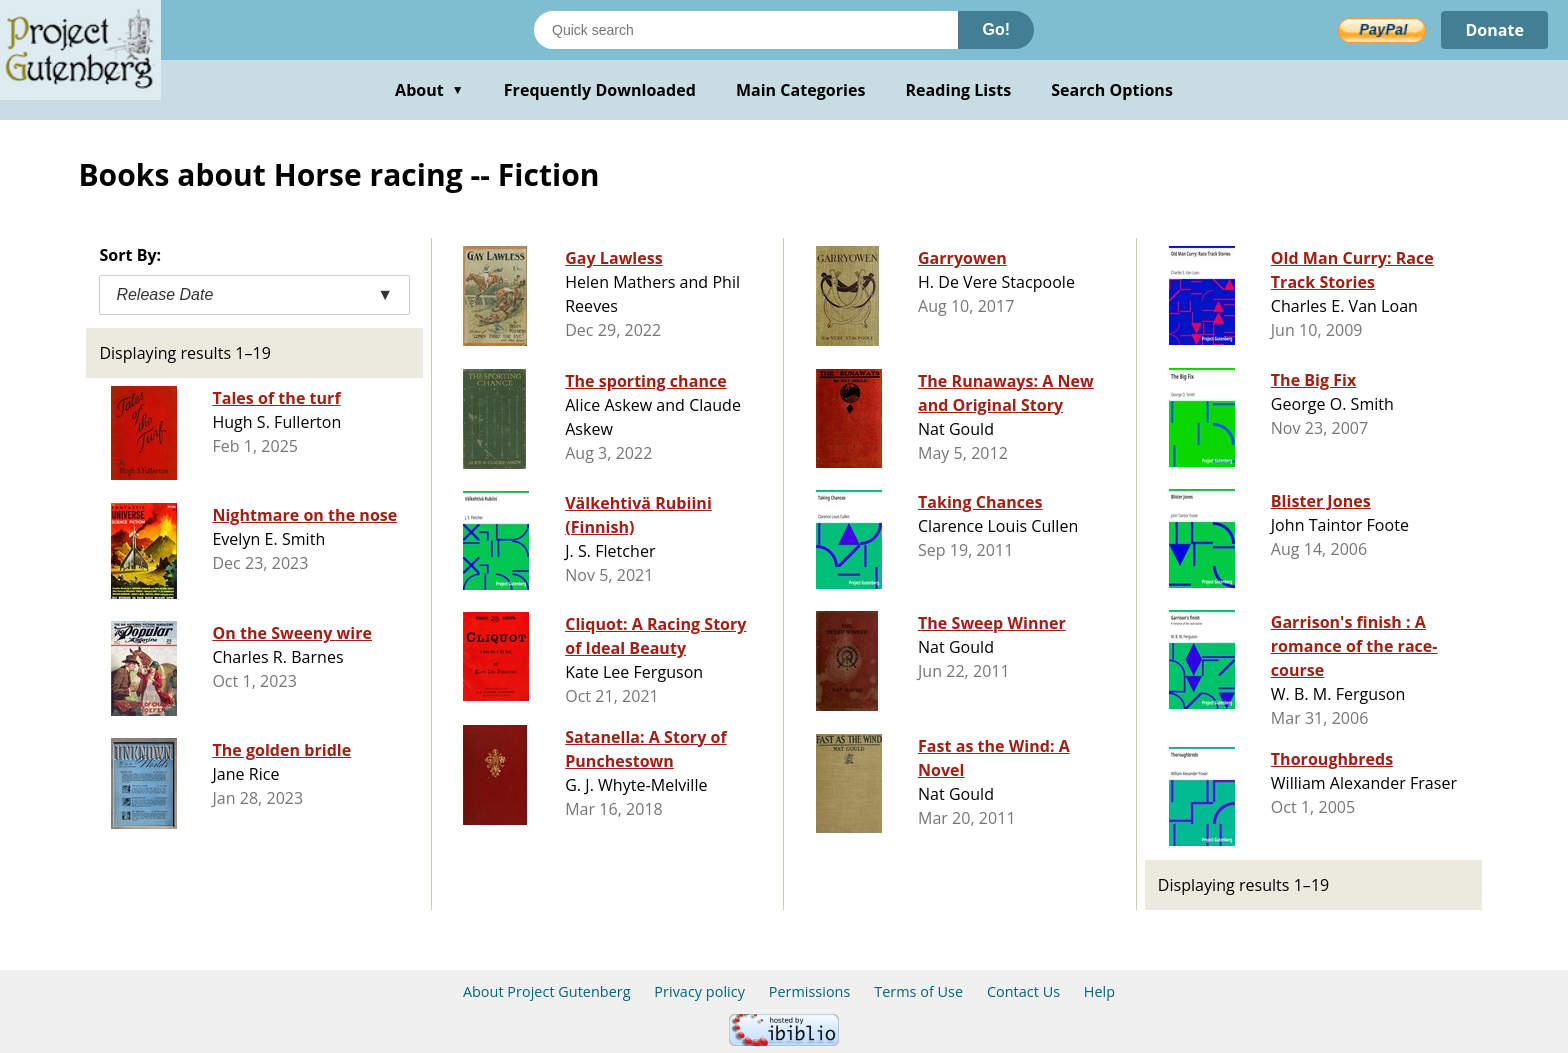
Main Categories (801, 90)
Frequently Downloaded (600, 90)
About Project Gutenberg (547, 991)
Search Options (1112, 90)
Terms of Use (918, 991)
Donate (1494, 30)
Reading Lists (959, 90)
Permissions (810, 991)
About (429, 90)
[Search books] (746, 30)
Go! (996, 29)
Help (1099, 991)
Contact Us (1023, 991)
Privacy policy (699, 991)
